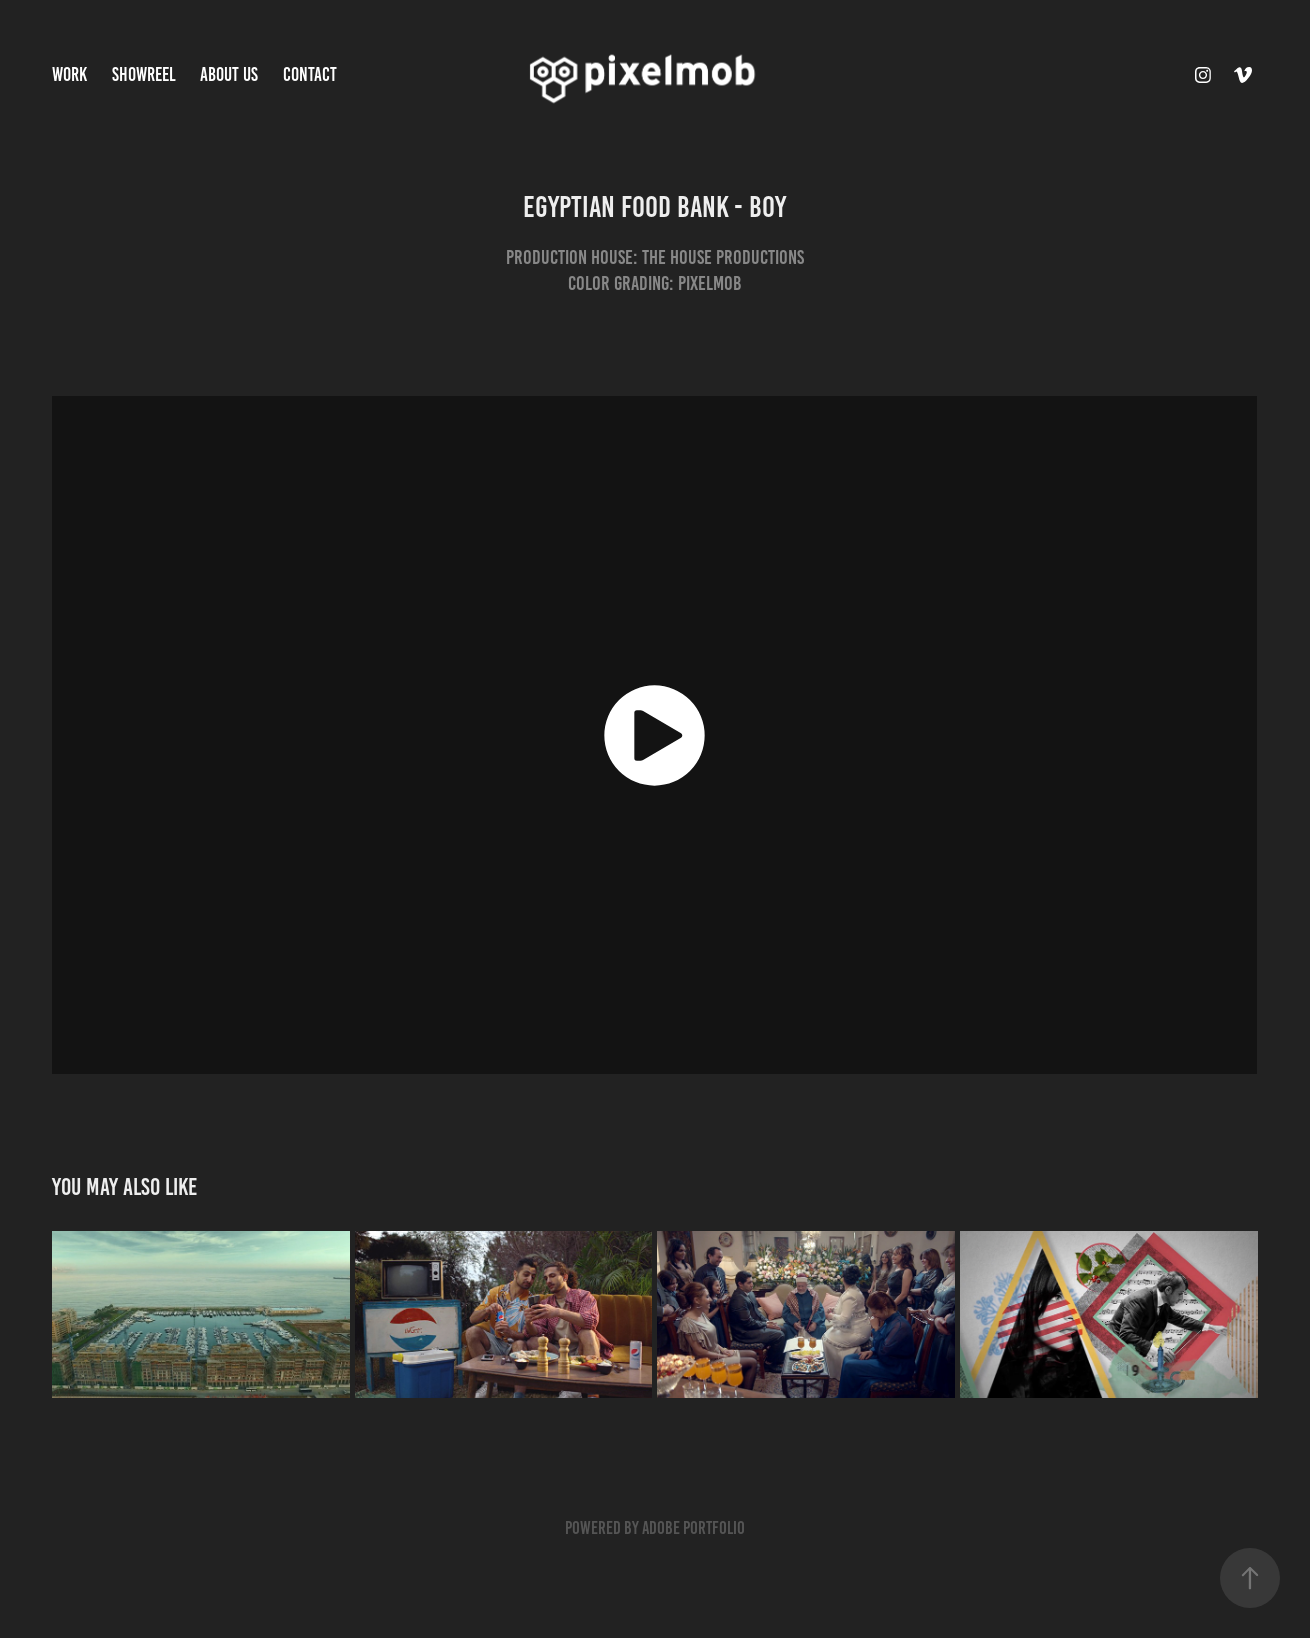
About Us (229, 74)
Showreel (144, 74)
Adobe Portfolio (693, 1528)
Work (69, 74)
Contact (310, 74)
